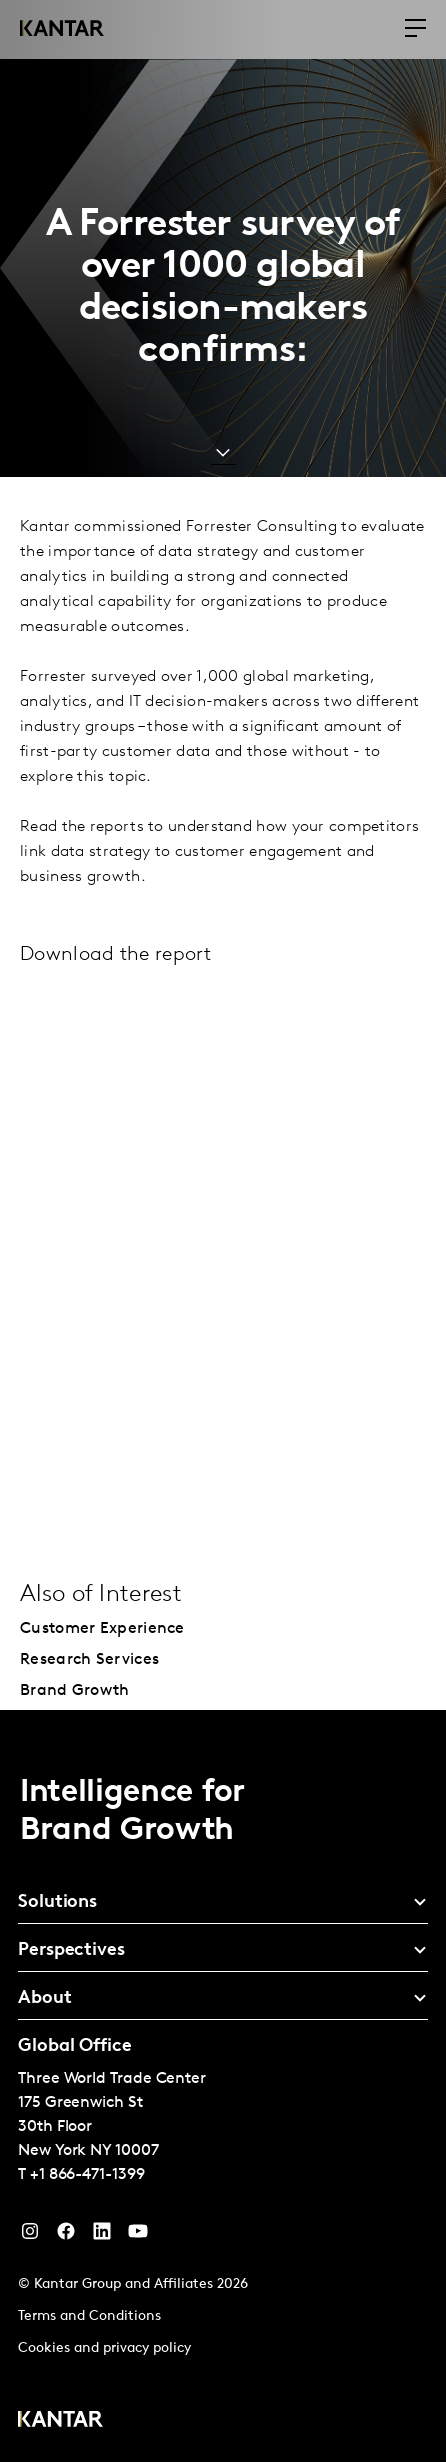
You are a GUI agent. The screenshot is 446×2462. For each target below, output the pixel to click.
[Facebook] (66, 2236)
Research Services (89, 1660)
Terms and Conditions (89, 2316)
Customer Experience (102, 1629)
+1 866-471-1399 (87, 2175)
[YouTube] (102, 2236)
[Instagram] (30, 2236)
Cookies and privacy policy (104, 2348)
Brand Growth (75, 1691)
